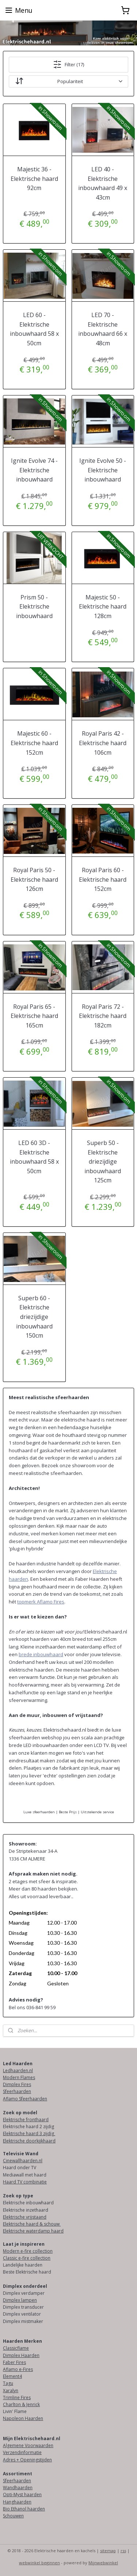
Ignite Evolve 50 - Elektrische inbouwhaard (102, 470)
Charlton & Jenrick (21, 2404)
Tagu (8, 2383)
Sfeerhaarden (17, 2091)
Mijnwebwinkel (103, 2562)
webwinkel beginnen (39, 2562)
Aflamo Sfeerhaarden (25, 2099)
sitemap (108, 2550)
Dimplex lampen (20, 2300)
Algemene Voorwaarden (28, 2445)
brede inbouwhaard (41, 1654)
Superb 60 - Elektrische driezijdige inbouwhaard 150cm (34, 1316)
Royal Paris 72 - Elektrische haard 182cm (102, 1016)
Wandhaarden (18, 2487)
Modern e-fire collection (28, 2251)
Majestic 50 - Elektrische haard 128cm (102, 606)
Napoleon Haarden (23, 2418)
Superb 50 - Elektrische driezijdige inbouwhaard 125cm (102, 1161)
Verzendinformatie (22, 2452)
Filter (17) (68, 64)
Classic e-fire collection (26, 2258)
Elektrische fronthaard (26, 2119)
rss (123, 2550)
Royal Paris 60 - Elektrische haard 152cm (102, 879)
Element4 (12, 2376)
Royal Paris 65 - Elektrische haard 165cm (34, 1016)
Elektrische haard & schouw (32, 2224)
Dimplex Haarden (21, 2355)
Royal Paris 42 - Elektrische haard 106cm (102, 743)
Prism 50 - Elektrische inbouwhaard (34, 606)
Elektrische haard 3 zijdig (29, 2133)
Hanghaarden (17, 2502)
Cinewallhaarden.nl (22, 2160)
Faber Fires (14, 2362)
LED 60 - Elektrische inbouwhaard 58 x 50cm (34, 329)
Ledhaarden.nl (18, 2070)
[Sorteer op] (68, 81)
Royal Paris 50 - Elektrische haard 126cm (34, 879)
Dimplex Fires (17, 2084)
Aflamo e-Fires (18, 2369)
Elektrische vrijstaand (24, 2217)
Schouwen (13, 2516)
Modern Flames (19, 2077)
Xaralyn (10, 2390)
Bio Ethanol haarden (24, 2509)
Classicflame (16, 2348)
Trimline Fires (17, 2397)
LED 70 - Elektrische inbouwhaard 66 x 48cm (102, 329)
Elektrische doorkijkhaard (29, 2141)
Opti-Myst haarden (22, 2494)
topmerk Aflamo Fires (40, 1601)
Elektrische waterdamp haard (33, 2231)
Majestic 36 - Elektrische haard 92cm (34, 178)
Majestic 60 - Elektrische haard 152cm (34, 743)
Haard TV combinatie (25, 2182)
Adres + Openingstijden (27, 2460)
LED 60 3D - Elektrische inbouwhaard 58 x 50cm (34, 1157)
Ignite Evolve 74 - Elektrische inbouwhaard (34, 470)
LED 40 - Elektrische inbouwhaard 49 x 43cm (102, 183)
